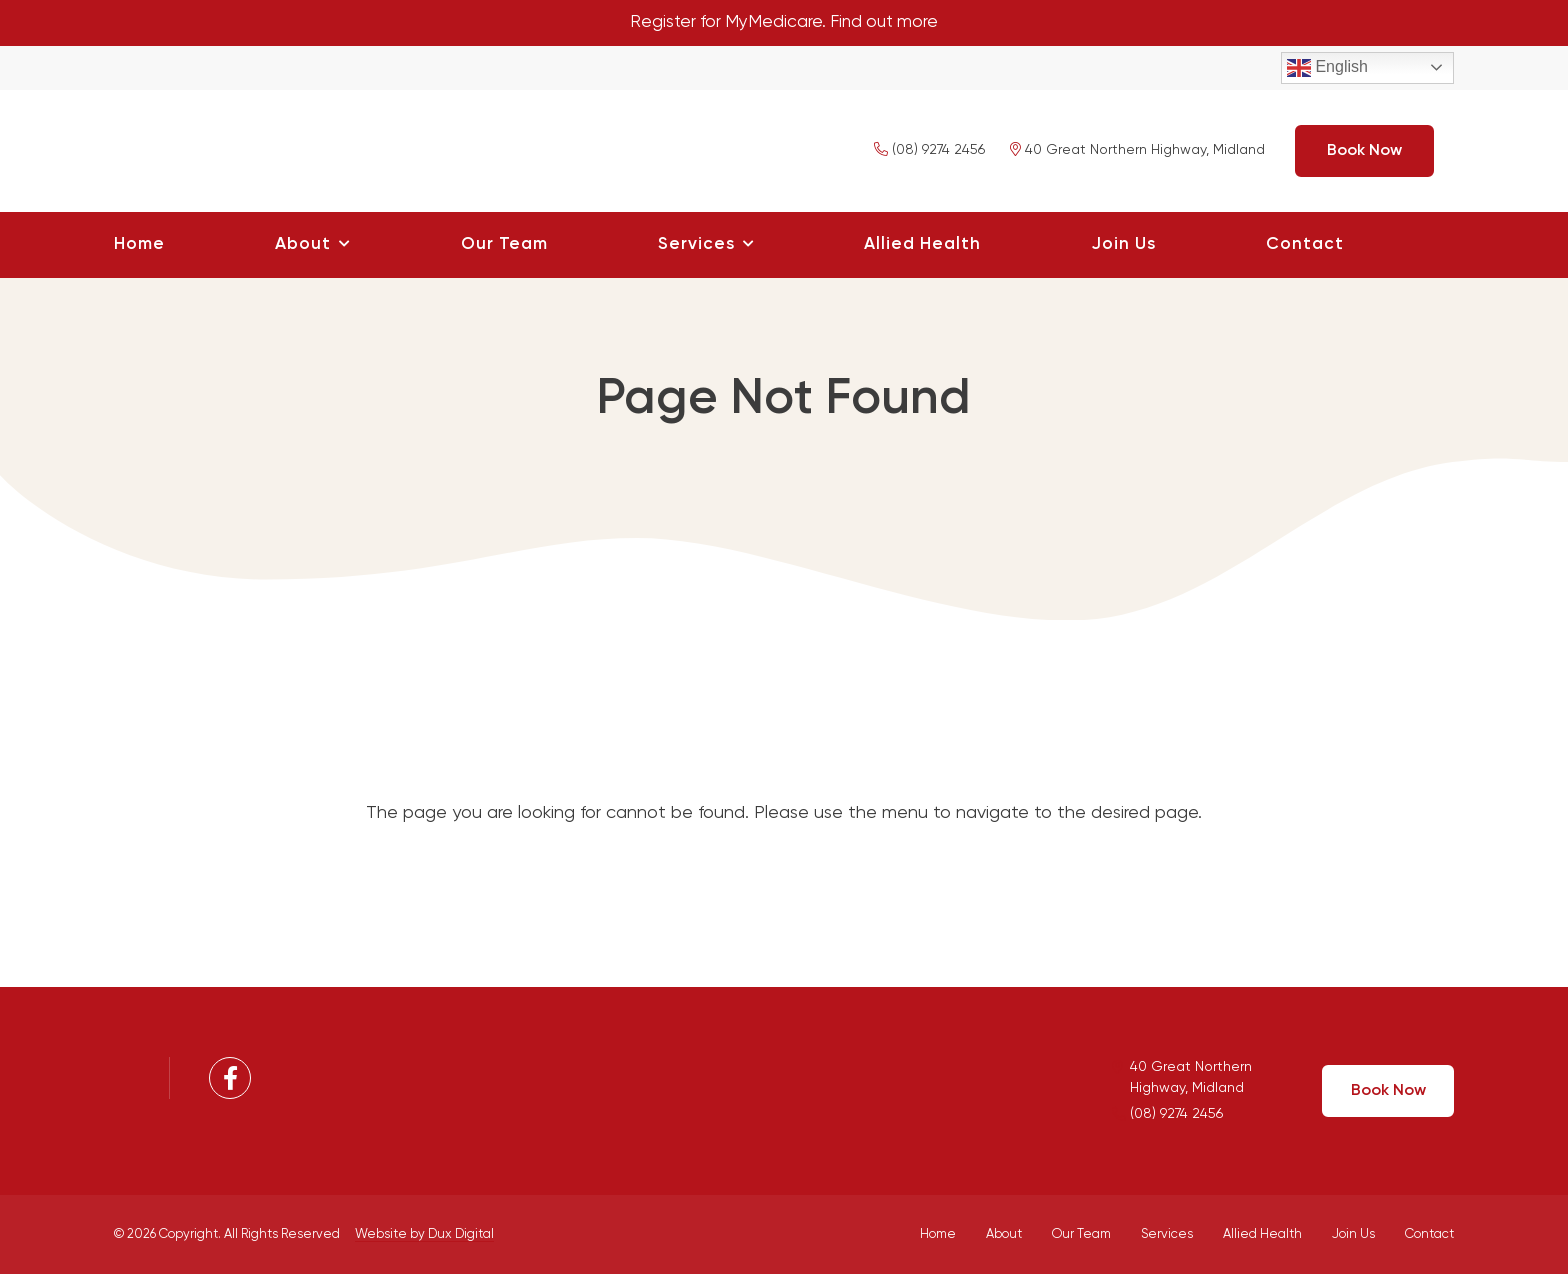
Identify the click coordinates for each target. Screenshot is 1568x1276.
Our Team (504, 245)
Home (139, 245)
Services (696, 245)
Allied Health (922, 245)
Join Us (1123, 245)
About (303, 245)
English (1327, 69)
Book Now (1364, 152)
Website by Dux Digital (424, 1235)
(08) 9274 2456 (929, 152)
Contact (1305, 245)
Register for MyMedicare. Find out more (784, 23)
